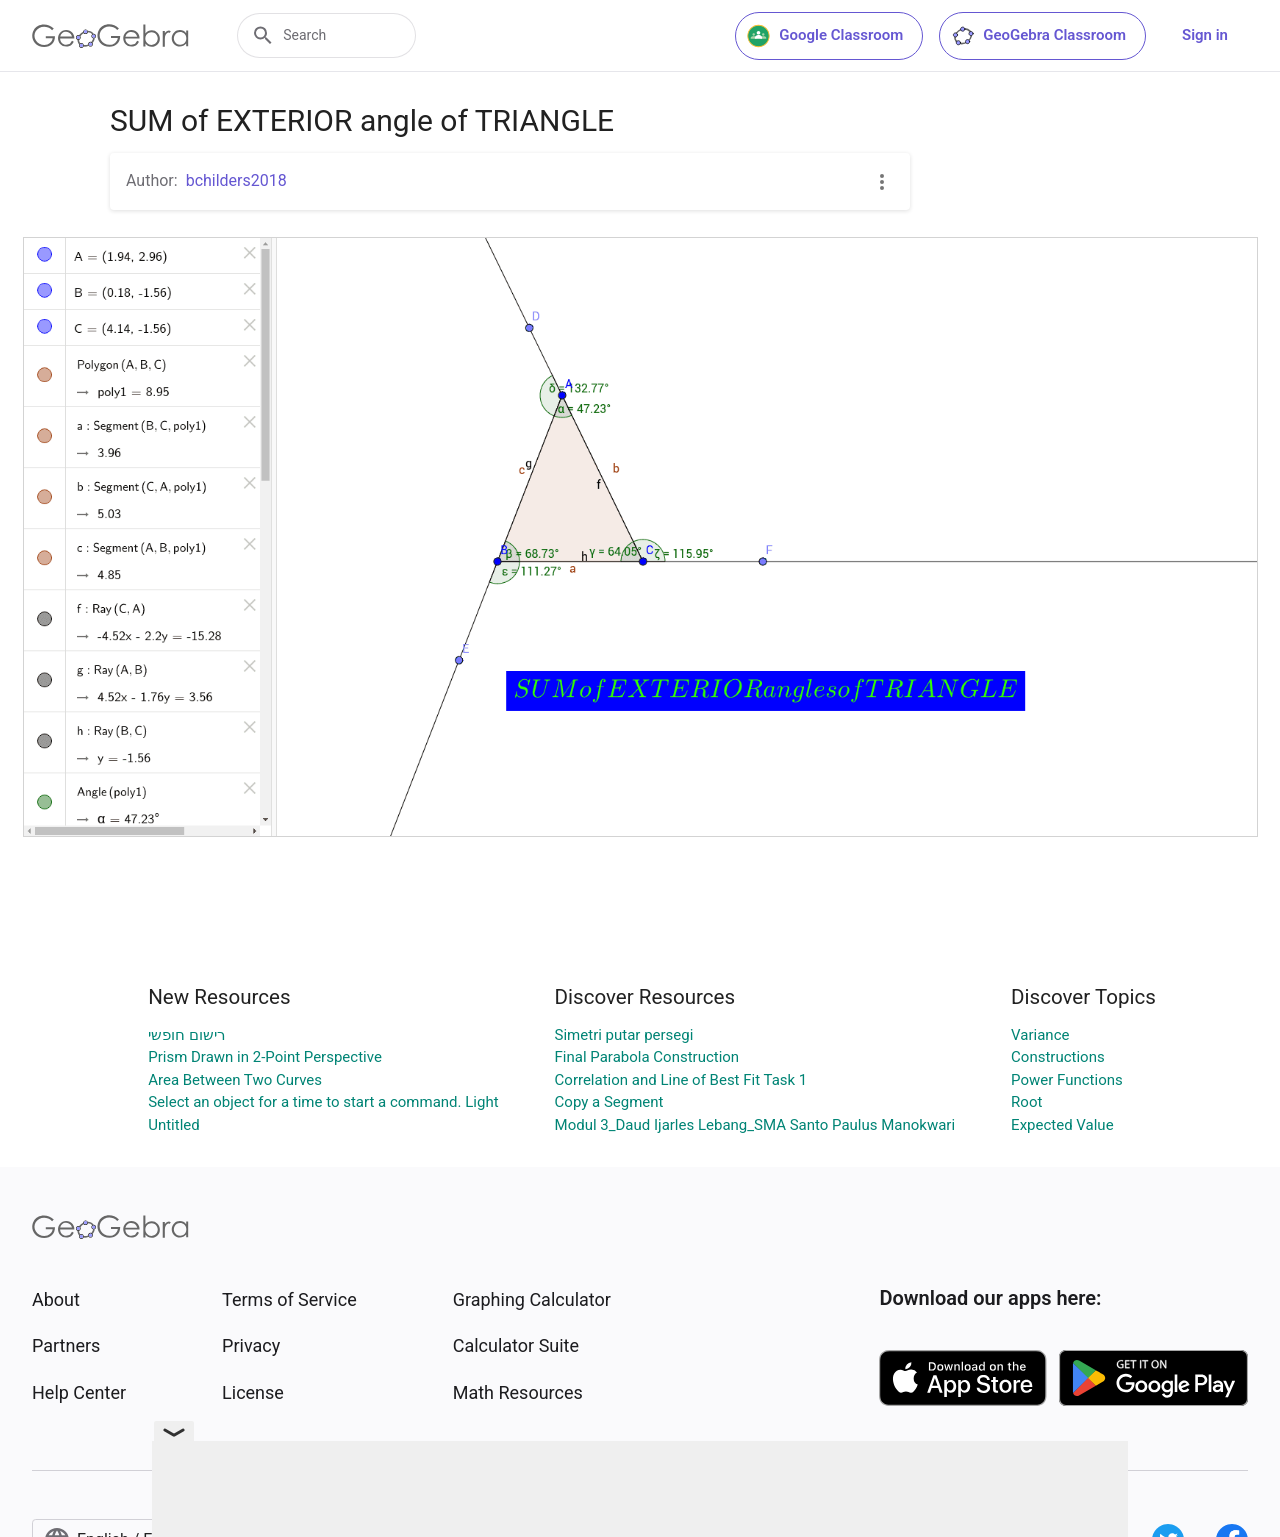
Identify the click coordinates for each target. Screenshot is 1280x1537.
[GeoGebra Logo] (110, 36)
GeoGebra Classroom (1038, 36)
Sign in (1205, 35)
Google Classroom (825, 36)
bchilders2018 (236, 180)
